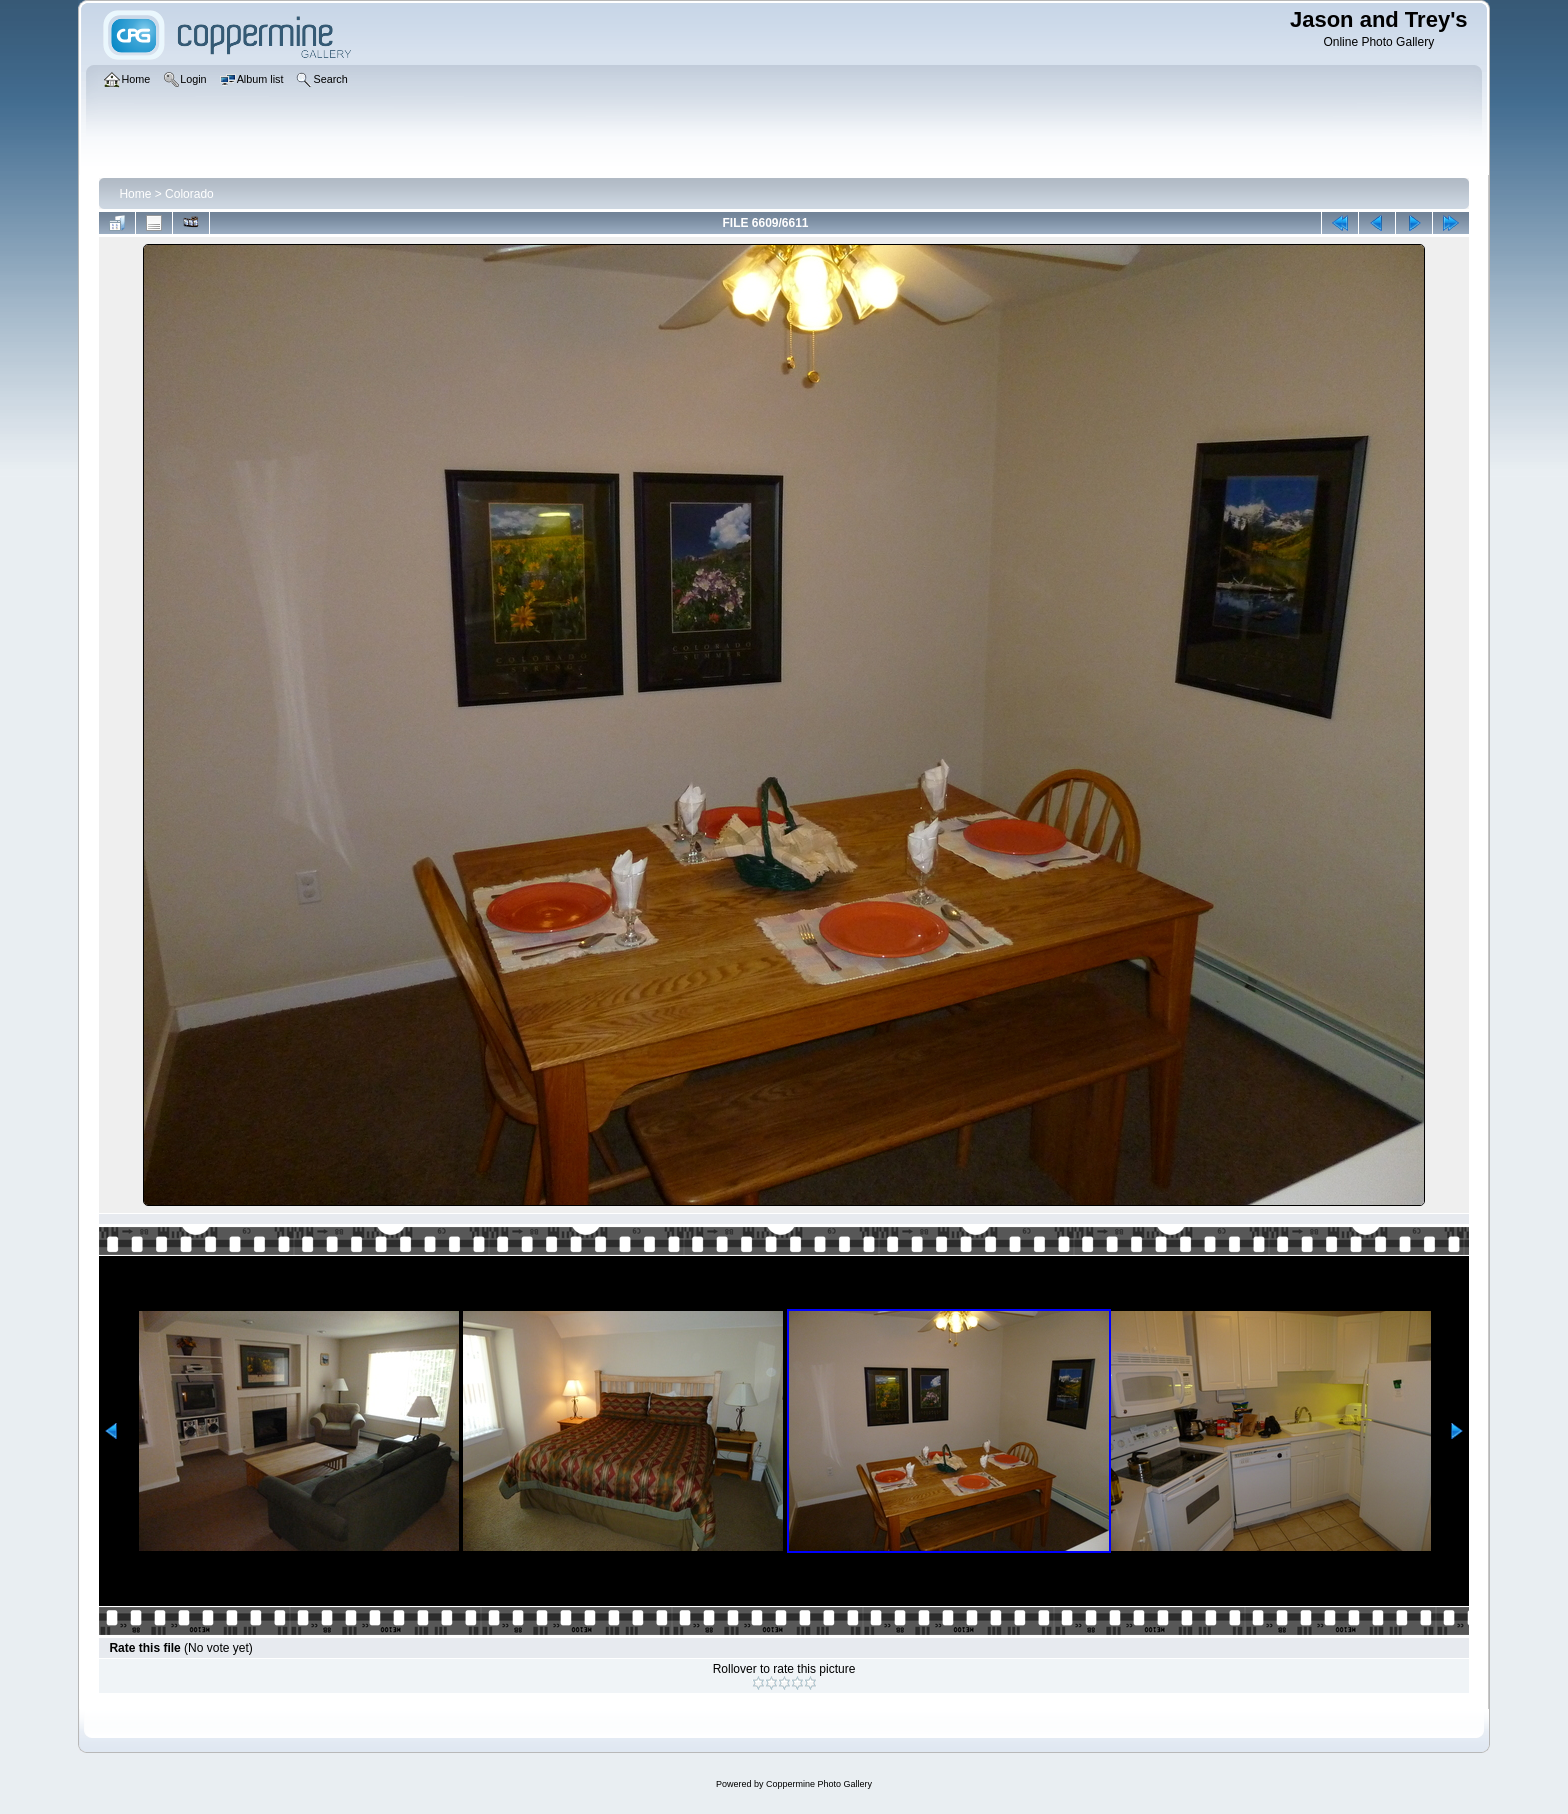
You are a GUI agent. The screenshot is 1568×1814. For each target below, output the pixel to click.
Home (135, 194)
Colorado (189, 194)
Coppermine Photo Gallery (819, 1784)
